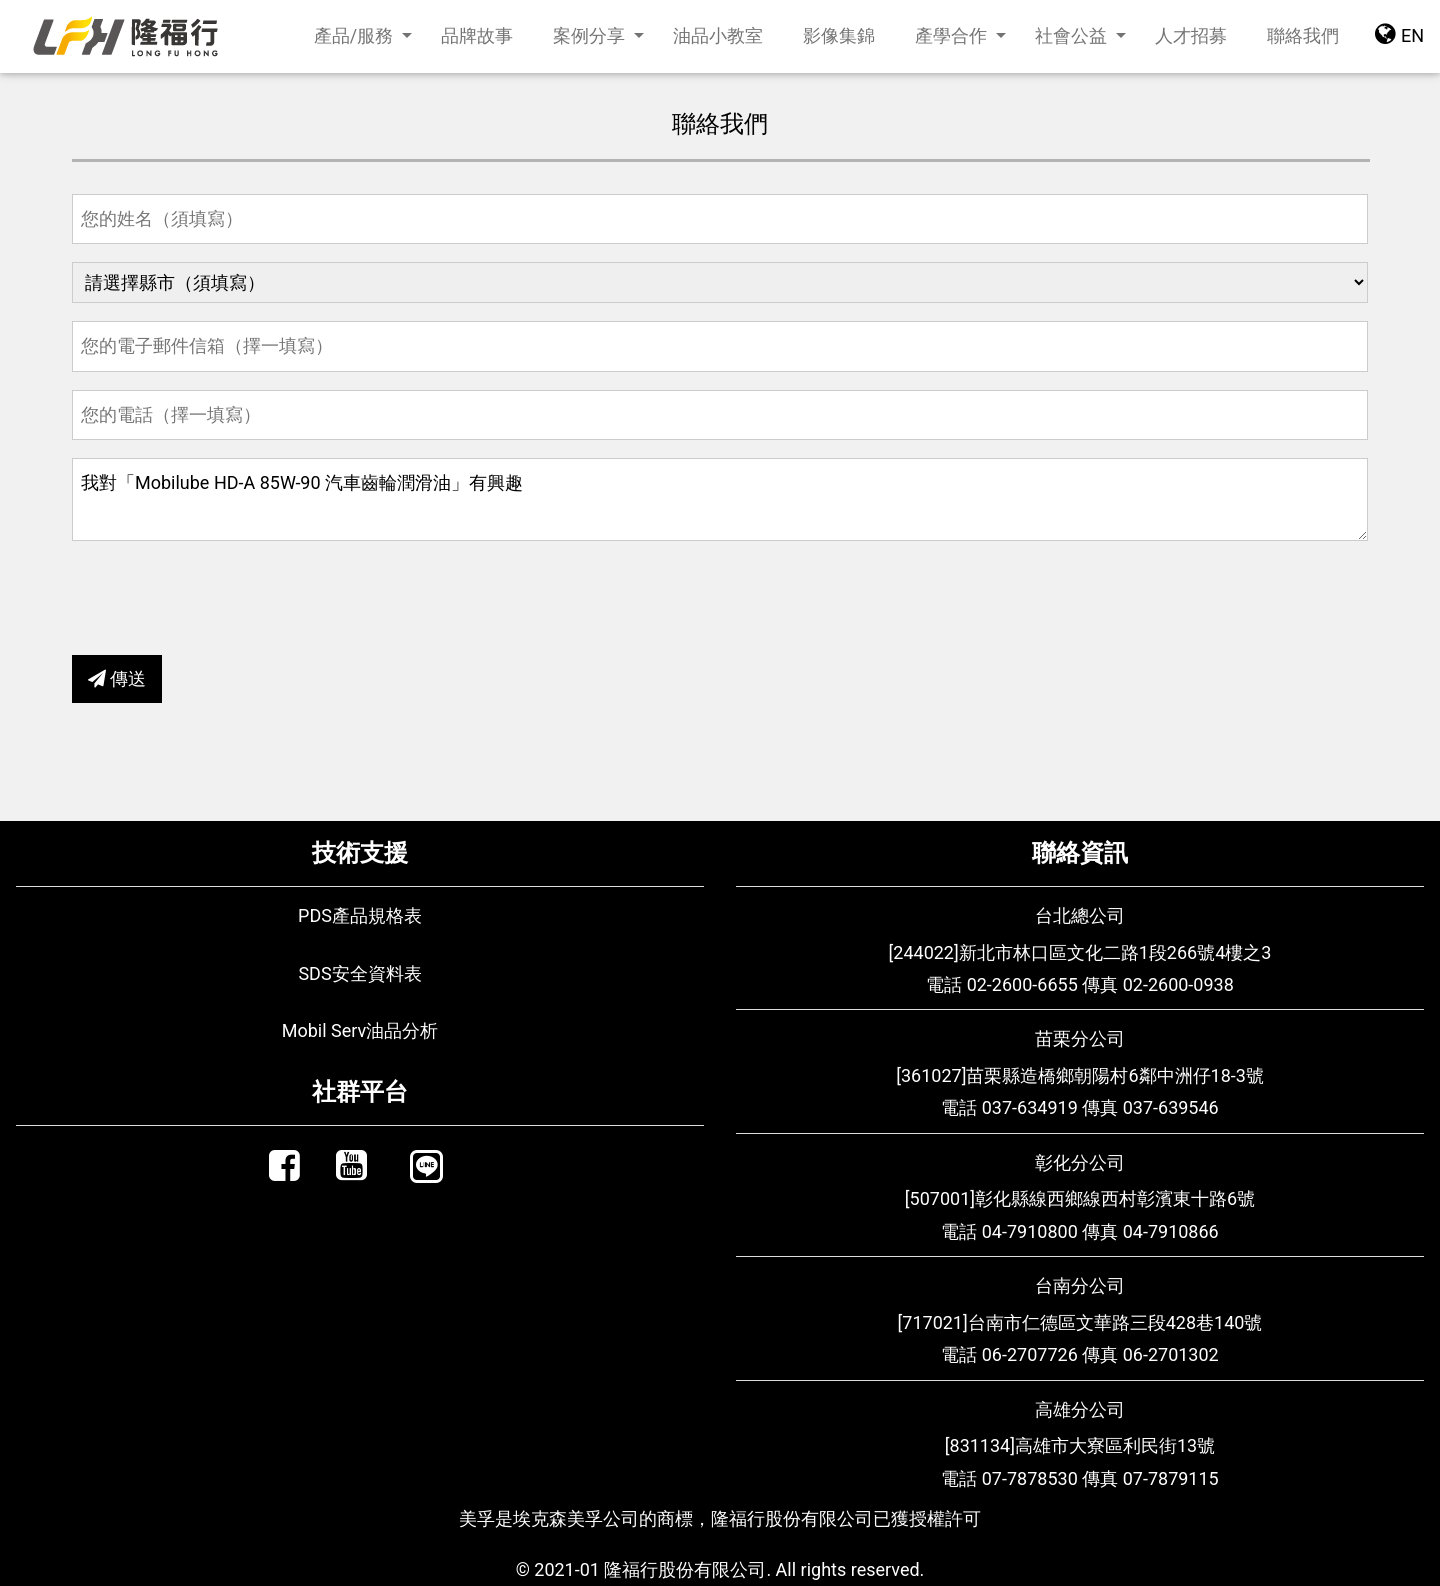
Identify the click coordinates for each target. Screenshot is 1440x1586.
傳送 (117, 678)
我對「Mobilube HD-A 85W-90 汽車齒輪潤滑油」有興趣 (720, 499)
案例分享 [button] (591, 35)
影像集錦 (839, 35)
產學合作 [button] (953, 35)
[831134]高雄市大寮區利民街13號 (1080, 1445)
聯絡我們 (1313, 32)
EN (1399, 33)
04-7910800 (1030, 1231)
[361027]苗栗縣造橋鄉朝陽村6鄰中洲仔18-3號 (1080, 1075)
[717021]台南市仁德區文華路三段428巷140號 (1080, 1322)
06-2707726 (1030, 1354)
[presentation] (224, 598)
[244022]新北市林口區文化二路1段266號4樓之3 (1080, 952)
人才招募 (1191, 35)
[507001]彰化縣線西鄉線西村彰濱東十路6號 (1080, 1198)
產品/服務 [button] (356, 35)
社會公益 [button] (1073, 35)
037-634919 (1030, 1107)
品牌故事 (477, 35)
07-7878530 (1030, 1478)
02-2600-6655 (1022, 984)
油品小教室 (718, 35)
